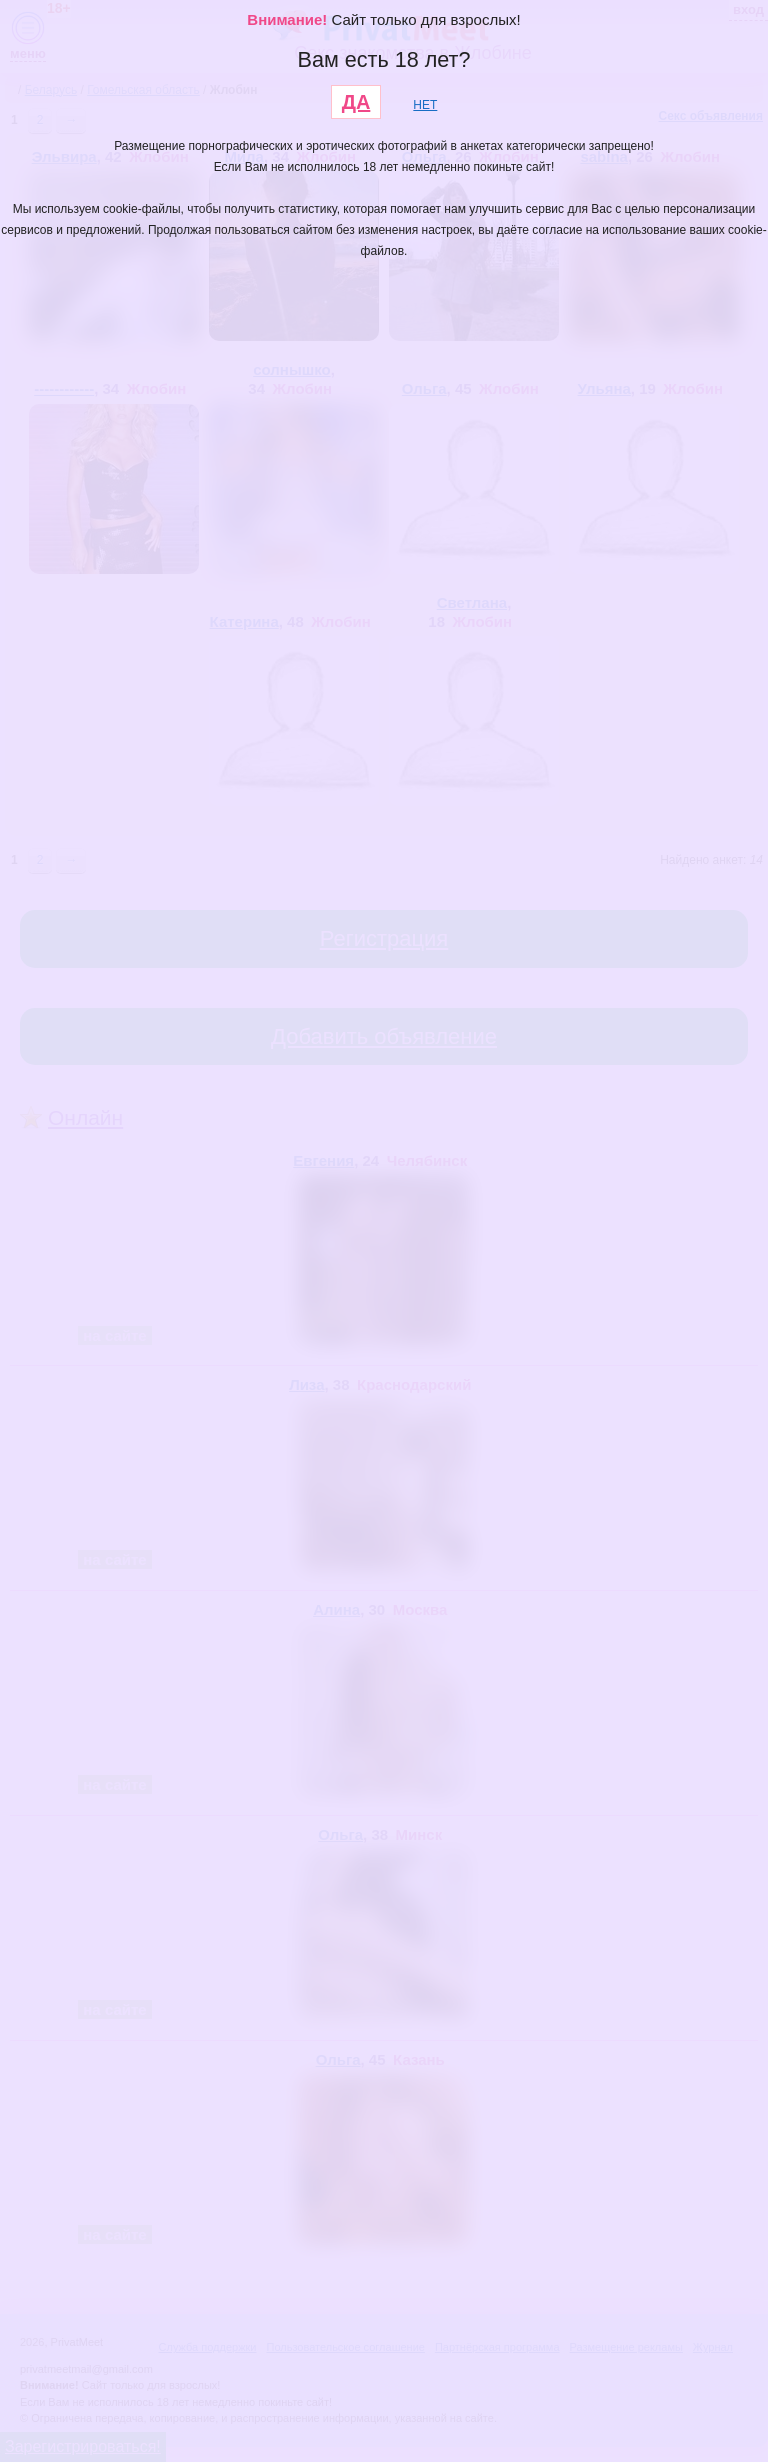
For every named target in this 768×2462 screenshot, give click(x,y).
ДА (356, 102)
